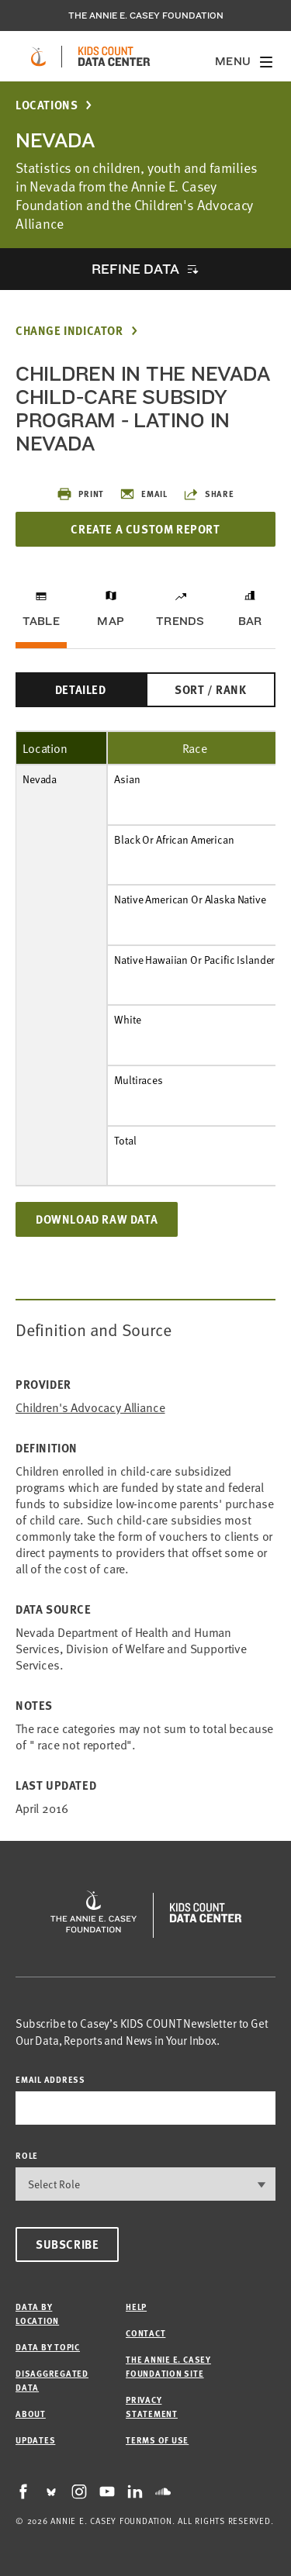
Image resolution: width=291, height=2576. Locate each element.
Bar (250, 621)
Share (208, 494)
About (31, 2413)
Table (41, 621)
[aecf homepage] (38, 56)
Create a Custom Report (145, 528)
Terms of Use (157, 2440)
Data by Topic (48, 2347)
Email (144, 494)
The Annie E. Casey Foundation (145, 15)
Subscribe (67, 2244)
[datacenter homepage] (114, 56)
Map (110, 621)
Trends (180, 621)
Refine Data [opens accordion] (135, 269)
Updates (35, 2440)
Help (136, 2306)
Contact (145, 2333)
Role (27, 2155)
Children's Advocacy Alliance (90, 1407)
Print (80, 494)
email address (50, 2079)
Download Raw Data (97, 1219)
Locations (47, 105)
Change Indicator (69, 331)
